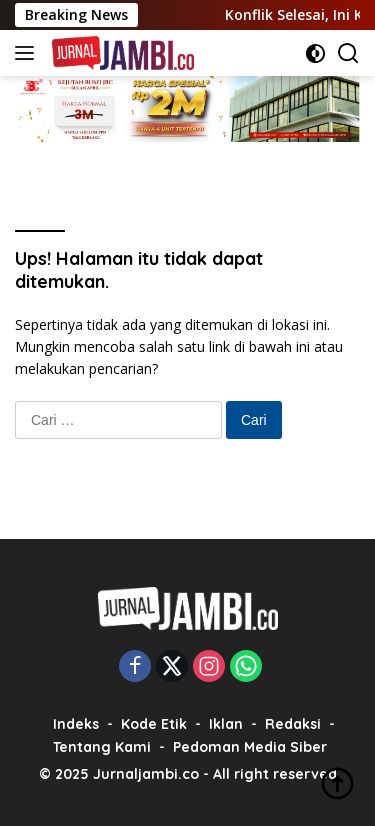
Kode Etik (154, 724)
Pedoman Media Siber (250, 747)
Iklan (226, 724)
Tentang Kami (102, 747)
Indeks (76, 724)
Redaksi (293, 724)
